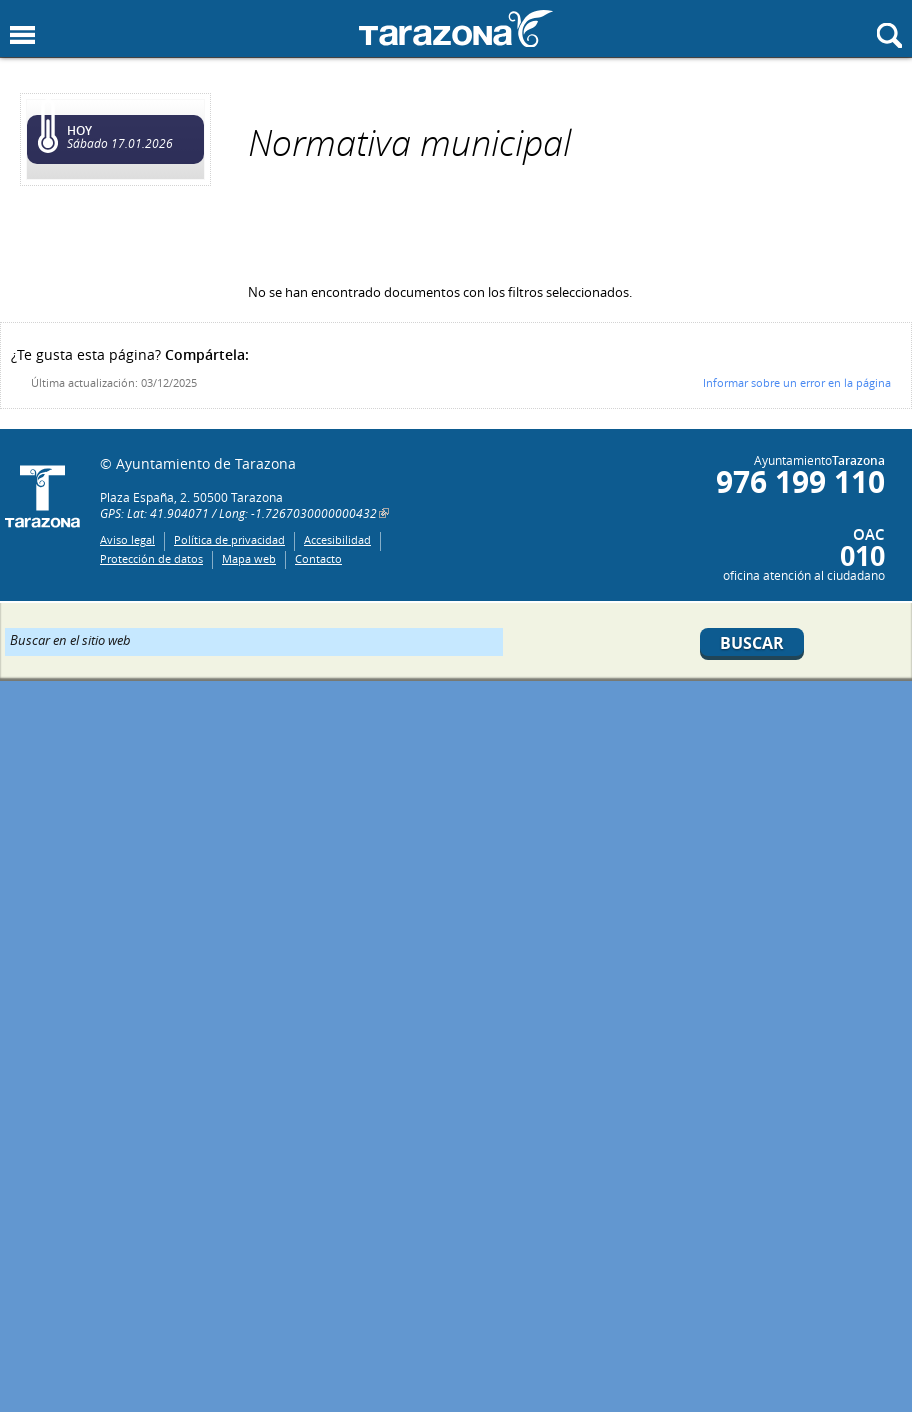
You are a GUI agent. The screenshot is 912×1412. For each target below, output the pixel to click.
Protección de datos (151, 558)
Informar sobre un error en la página (797, 382)
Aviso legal (127, 539)
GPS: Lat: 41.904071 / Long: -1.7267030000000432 (238, 513)
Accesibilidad (337, 539)
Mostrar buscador (889, 35)
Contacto (318, 558)
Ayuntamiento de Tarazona (456, 28)
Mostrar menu (22, 35)
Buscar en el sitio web (70, 639)
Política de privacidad (229, 539)
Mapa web (249, 558)
